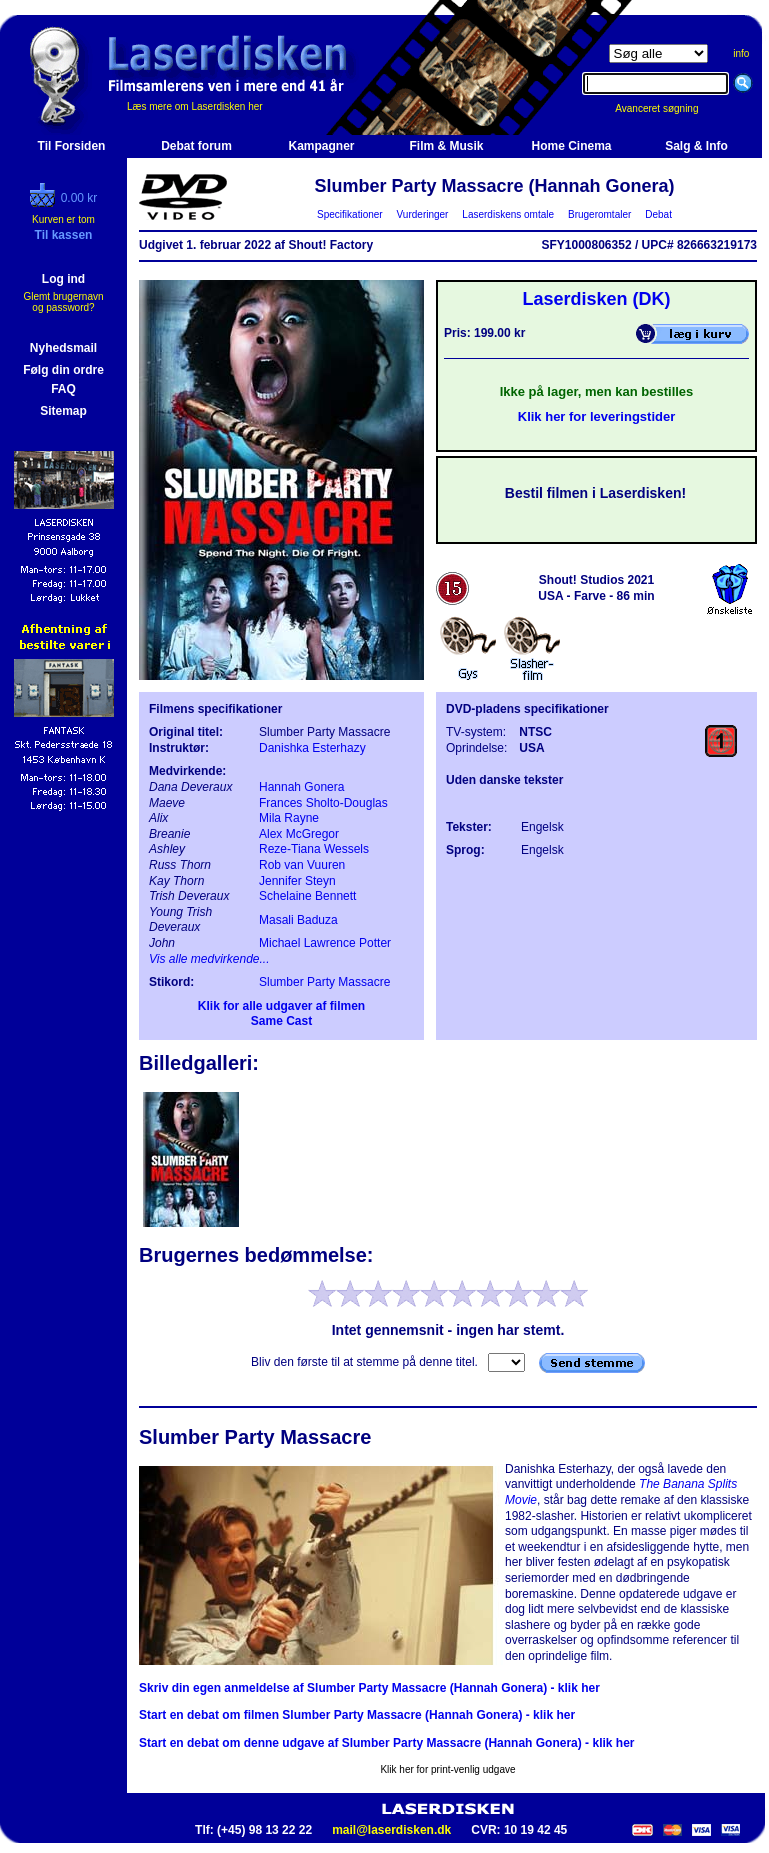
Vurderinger (422, 214)
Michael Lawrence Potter (325, 943)
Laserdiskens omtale (508, 214)
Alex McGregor (299, 834)
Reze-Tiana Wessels (314, 849)
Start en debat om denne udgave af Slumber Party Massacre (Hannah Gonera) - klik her (386, 1743)
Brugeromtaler (599, 214)
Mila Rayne (289, 818)
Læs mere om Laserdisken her (195, 106)
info (741, 53)
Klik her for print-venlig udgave (447, 1769)
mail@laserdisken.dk (391, 1830)
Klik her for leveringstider (597, 416)
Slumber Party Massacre (324, 982)
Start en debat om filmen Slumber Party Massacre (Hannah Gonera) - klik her (357, 1715)
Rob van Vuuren (302, 865)
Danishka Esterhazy (312, 748)
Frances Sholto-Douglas (323, 803)
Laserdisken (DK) (596, 299)
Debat (659, 214)
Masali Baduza (298, 920)
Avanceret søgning (667, 108)
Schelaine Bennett (307, 896)
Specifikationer (350, 214)
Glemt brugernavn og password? (63, 302)
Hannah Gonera (301, 787)
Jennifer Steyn (297, 881)
